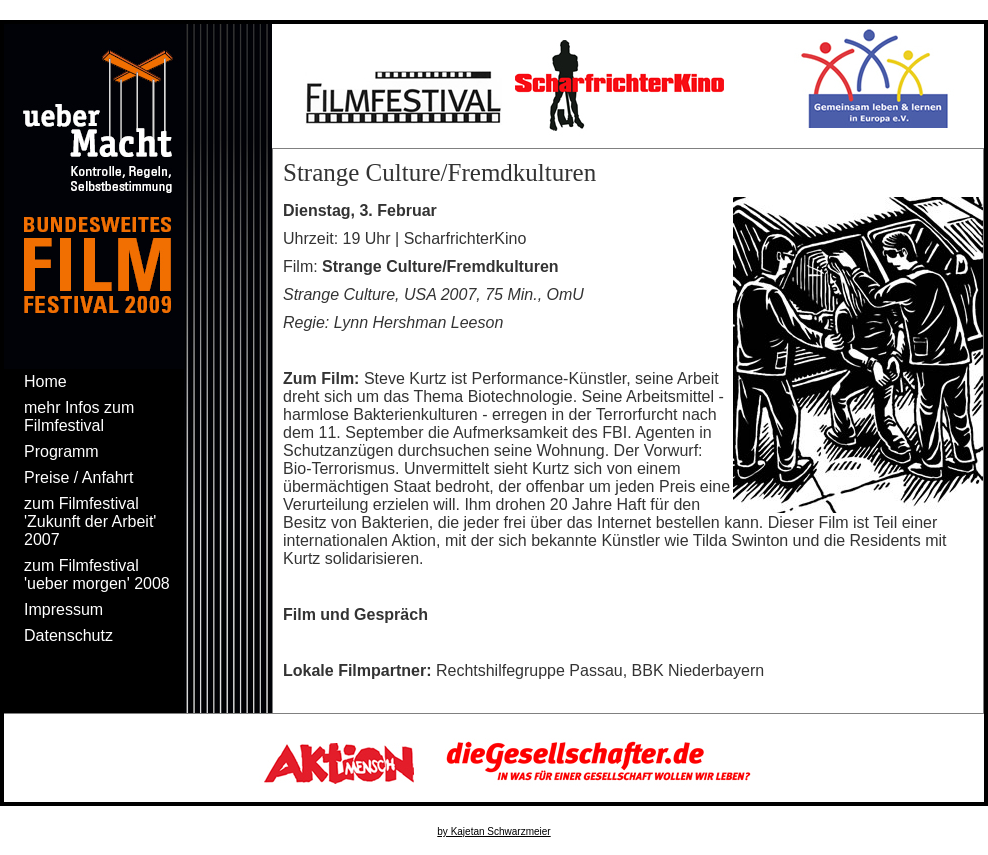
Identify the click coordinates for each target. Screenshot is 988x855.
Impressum (63, 609)
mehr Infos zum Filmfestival (79, 416)
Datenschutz (68, 635)
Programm (61, 451)
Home (45, 381)
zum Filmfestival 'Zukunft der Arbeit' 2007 (90, 521)
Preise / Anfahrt (78, 477)
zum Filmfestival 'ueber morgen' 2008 (97, 574)
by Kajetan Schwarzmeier (493, 831)
